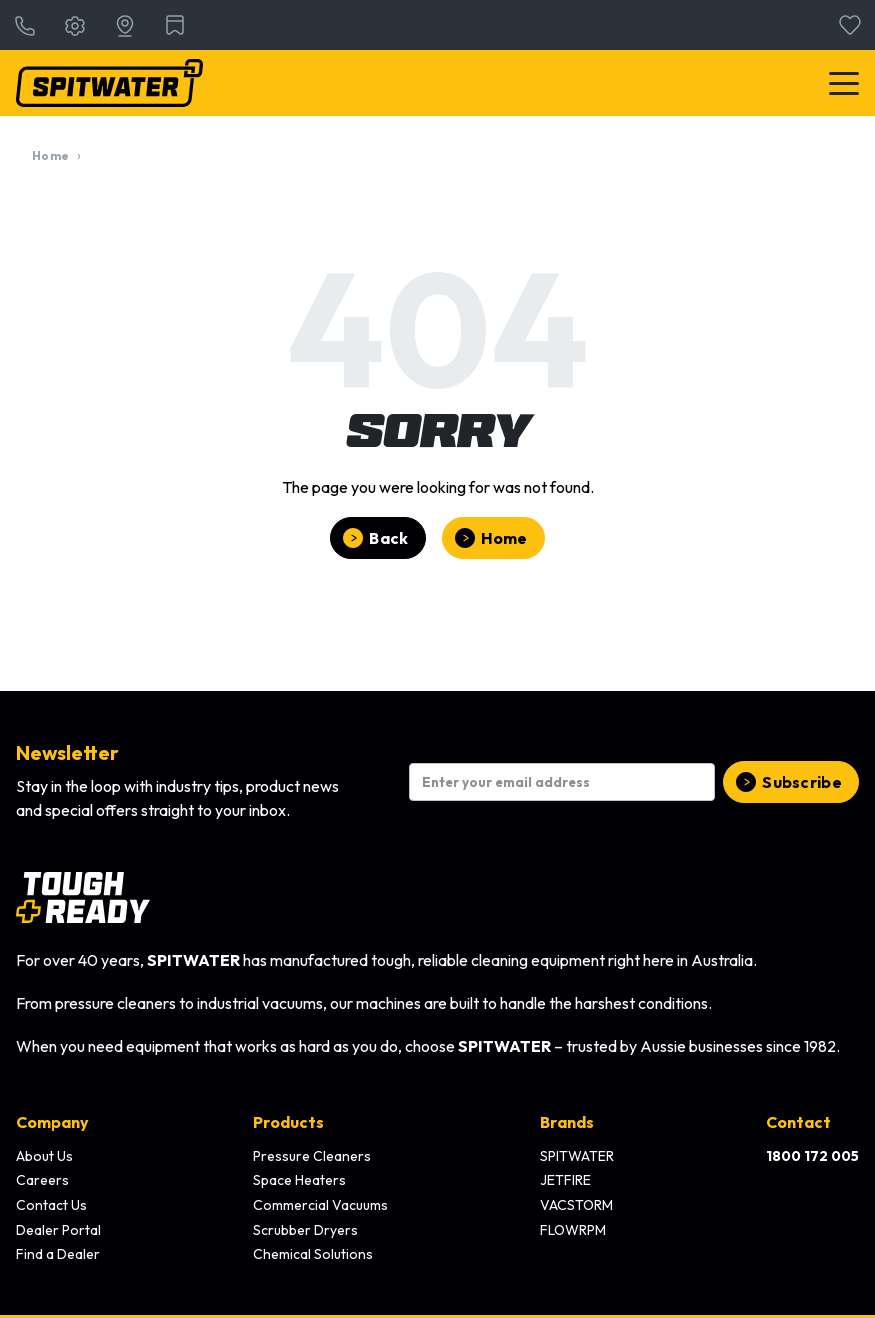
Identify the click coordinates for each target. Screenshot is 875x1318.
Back (388, 538)
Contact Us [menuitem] (51, 1205)
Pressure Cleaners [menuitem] (312, 1156)
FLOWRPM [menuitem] (573, 1230)
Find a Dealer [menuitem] (58, 1254)
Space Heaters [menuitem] (299, 1180)
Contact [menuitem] (798, 1122)
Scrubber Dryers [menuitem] (305, 1230)
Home (50, 155)
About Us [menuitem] (44, 1156)
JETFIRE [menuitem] (565, 1180)
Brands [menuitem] (567, 1122)
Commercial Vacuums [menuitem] (320, 1205)
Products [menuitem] (288, 1122)
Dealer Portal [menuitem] (58, 1230)
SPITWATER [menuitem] (577, 1156)
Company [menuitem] (52, 1122)
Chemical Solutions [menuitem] (313, 1254)
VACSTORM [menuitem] (576, 1205)
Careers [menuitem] (42, 1180)
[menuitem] (812, 1157)
